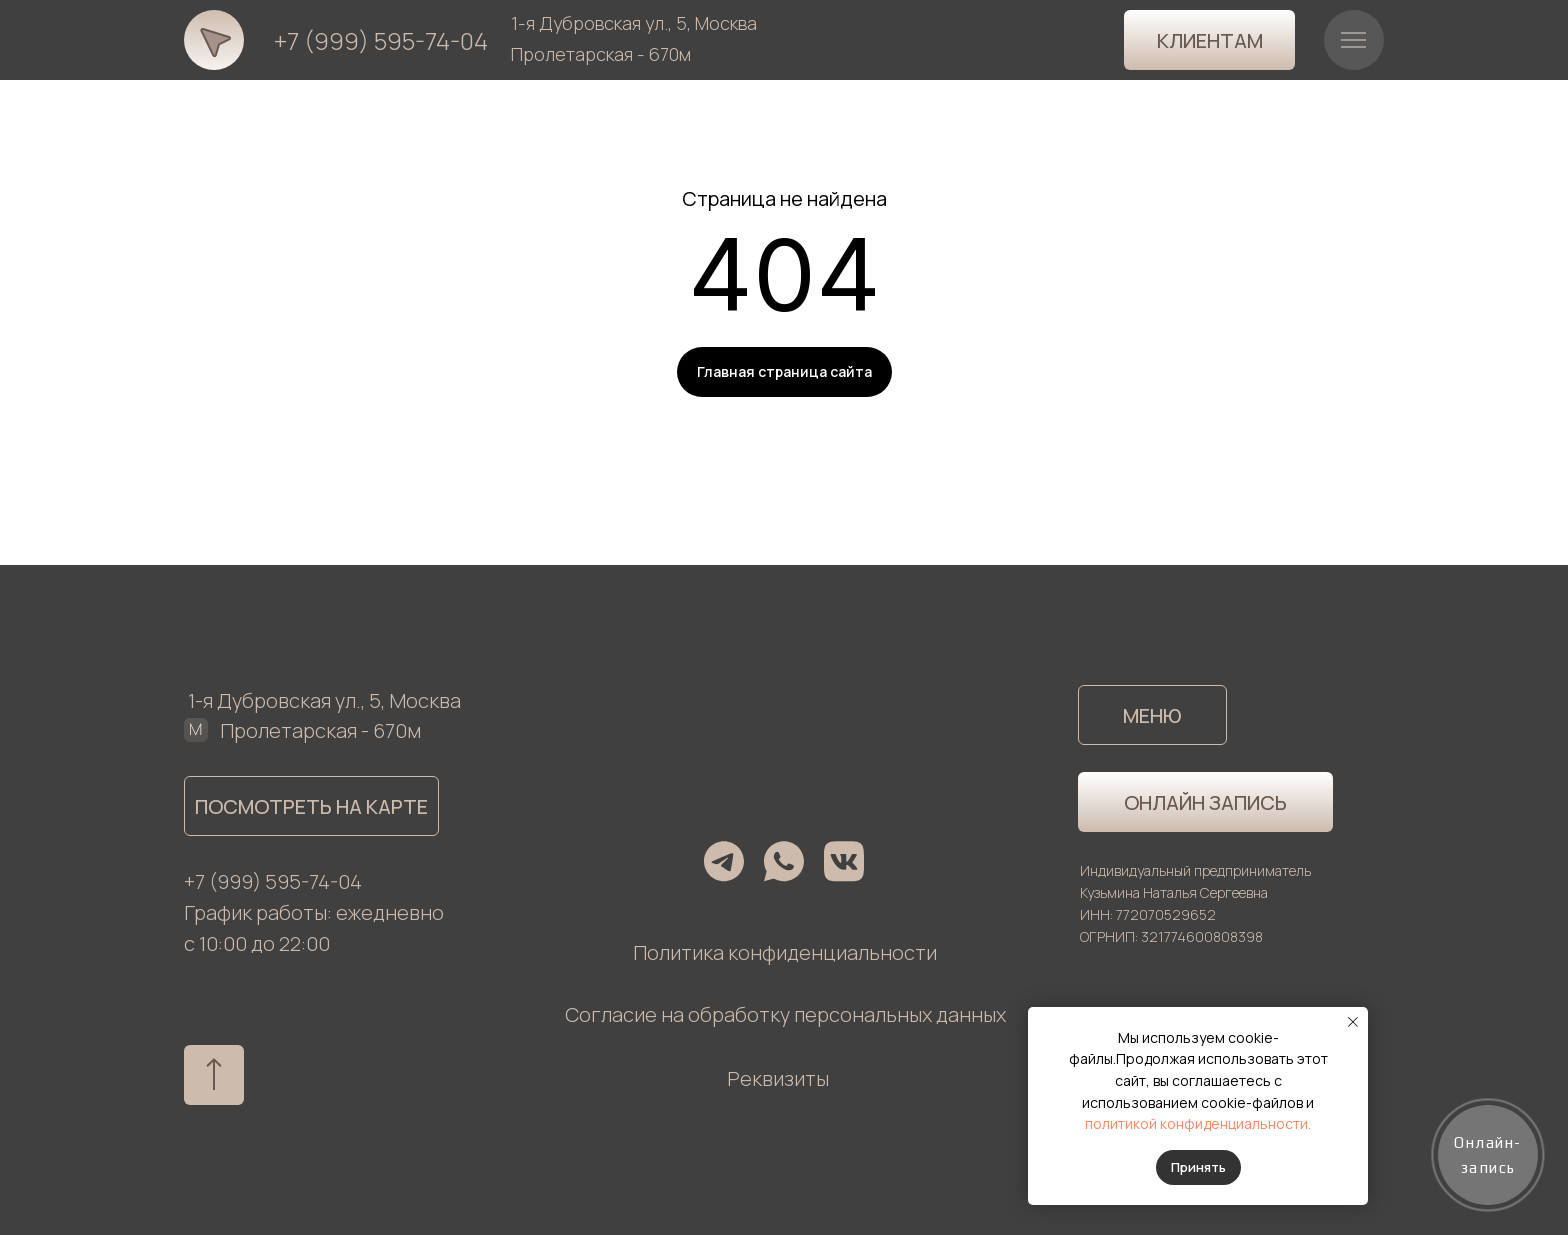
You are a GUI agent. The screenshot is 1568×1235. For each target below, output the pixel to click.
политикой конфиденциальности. (1198, 1123)
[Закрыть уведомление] (1353, 1022)
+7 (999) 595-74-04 (381, 40)
